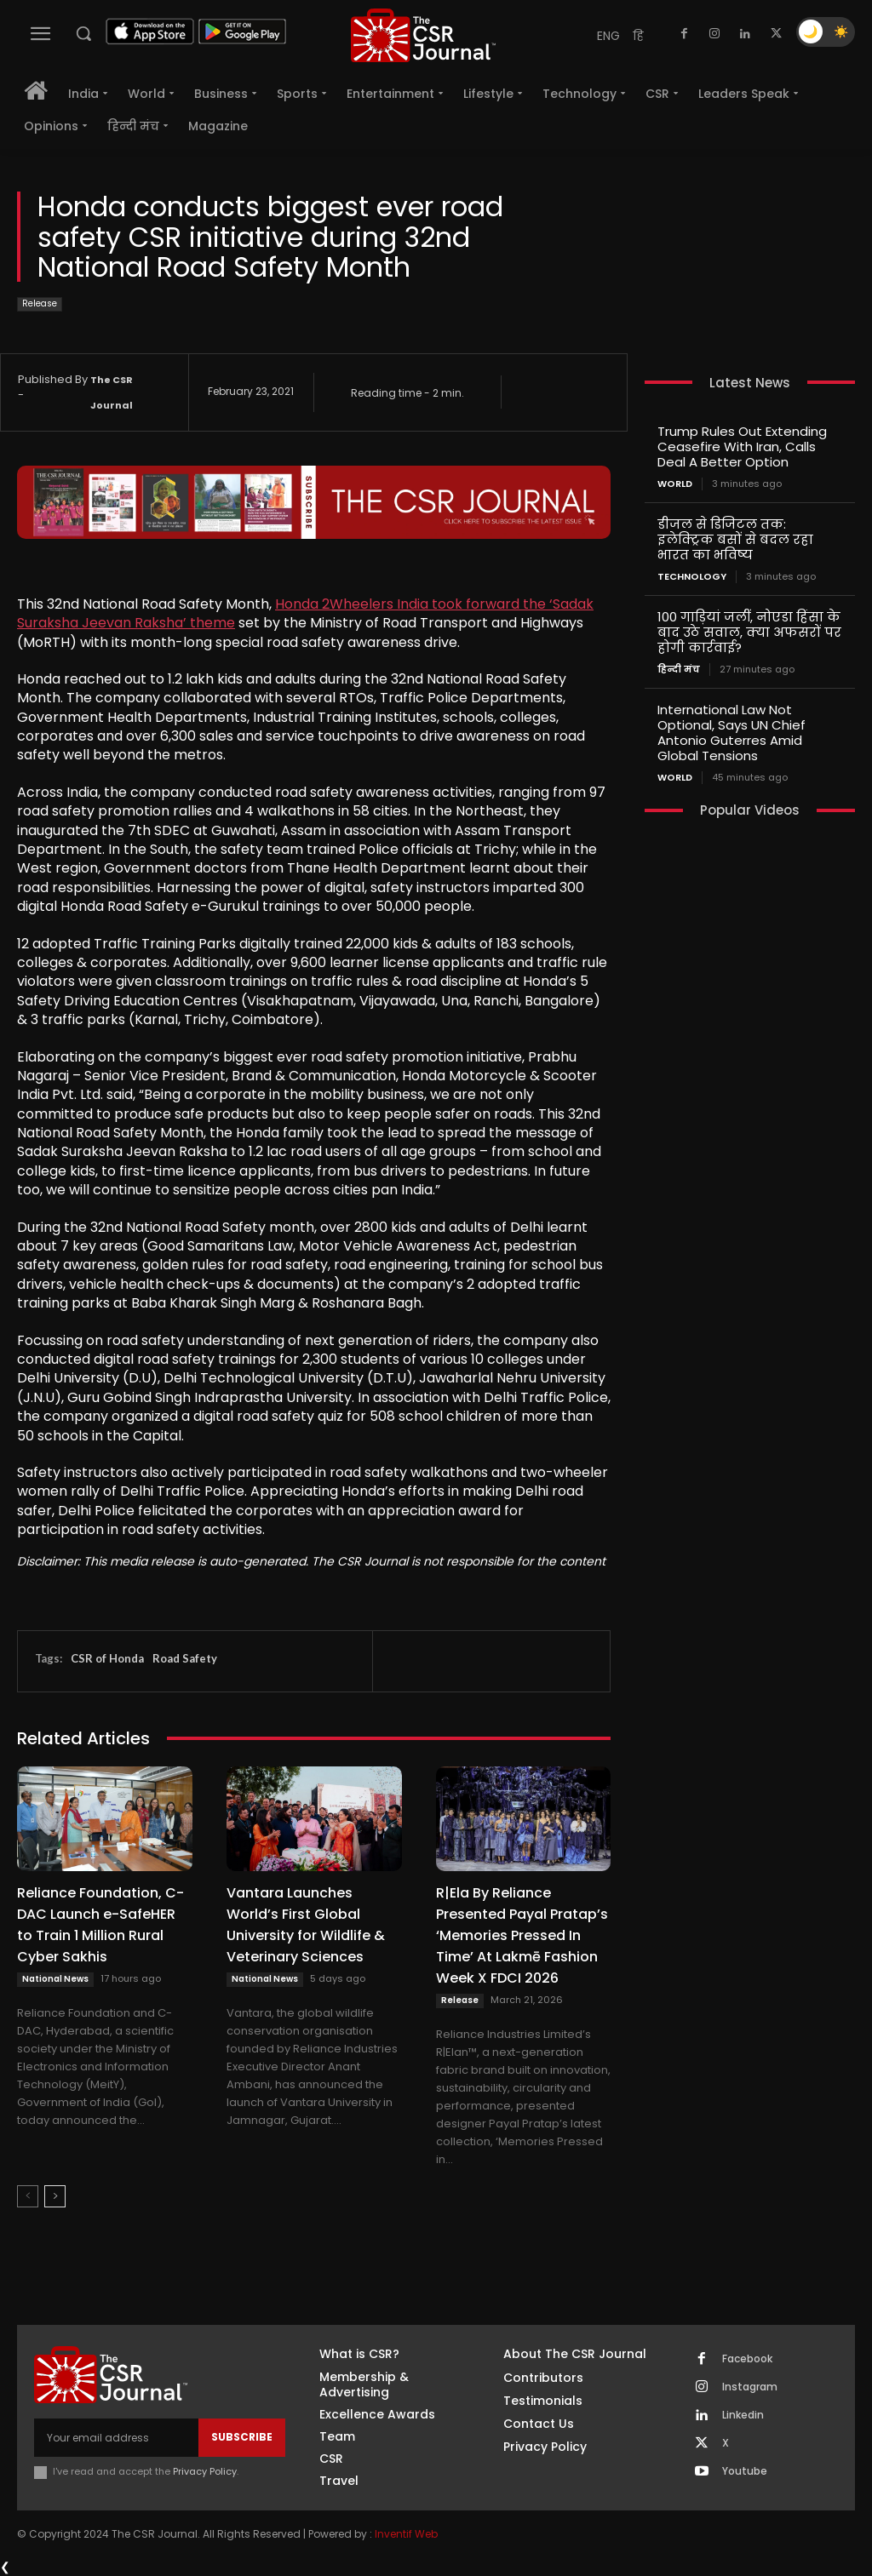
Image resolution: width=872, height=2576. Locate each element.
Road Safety (184, 1658)
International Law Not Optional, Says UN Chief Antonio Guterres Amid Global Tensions (731, 732)
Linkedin (743, 2415)
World (674, 484)
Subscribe (241, 2437)
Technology (691, 576)
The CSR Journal (111, 392)
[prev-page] (27, 2196)
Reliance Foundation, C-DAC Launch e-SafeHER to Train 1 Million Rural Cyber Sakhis (100, 1924)
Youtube (744, 2471)
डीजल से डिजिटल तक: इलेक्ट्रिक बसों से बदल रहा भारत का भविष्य (735, 539)
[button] (83, 33)
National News (55, 1978)
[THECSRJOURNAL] (423, 35)
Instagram (749, 2387)
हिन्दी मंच (678, 669)
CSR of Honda (107, 1658)
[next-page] (55, 2196)
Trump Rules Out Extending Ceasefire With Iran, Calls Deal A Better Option (742, 446)
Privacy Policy (205, 2471)
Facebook (747, 2359)
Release (39, 304)
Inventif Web (406, 2534)
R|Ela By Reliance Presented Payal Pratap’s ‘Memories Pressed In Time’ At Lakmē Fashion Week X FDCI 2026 (522, 1935)
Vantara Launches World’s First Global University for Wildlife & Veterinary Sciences (306, 1924)
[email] (116, 2437)
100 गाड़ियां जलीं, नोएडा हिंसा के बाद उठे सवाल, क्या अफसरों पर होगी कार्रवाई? (749, 632)
